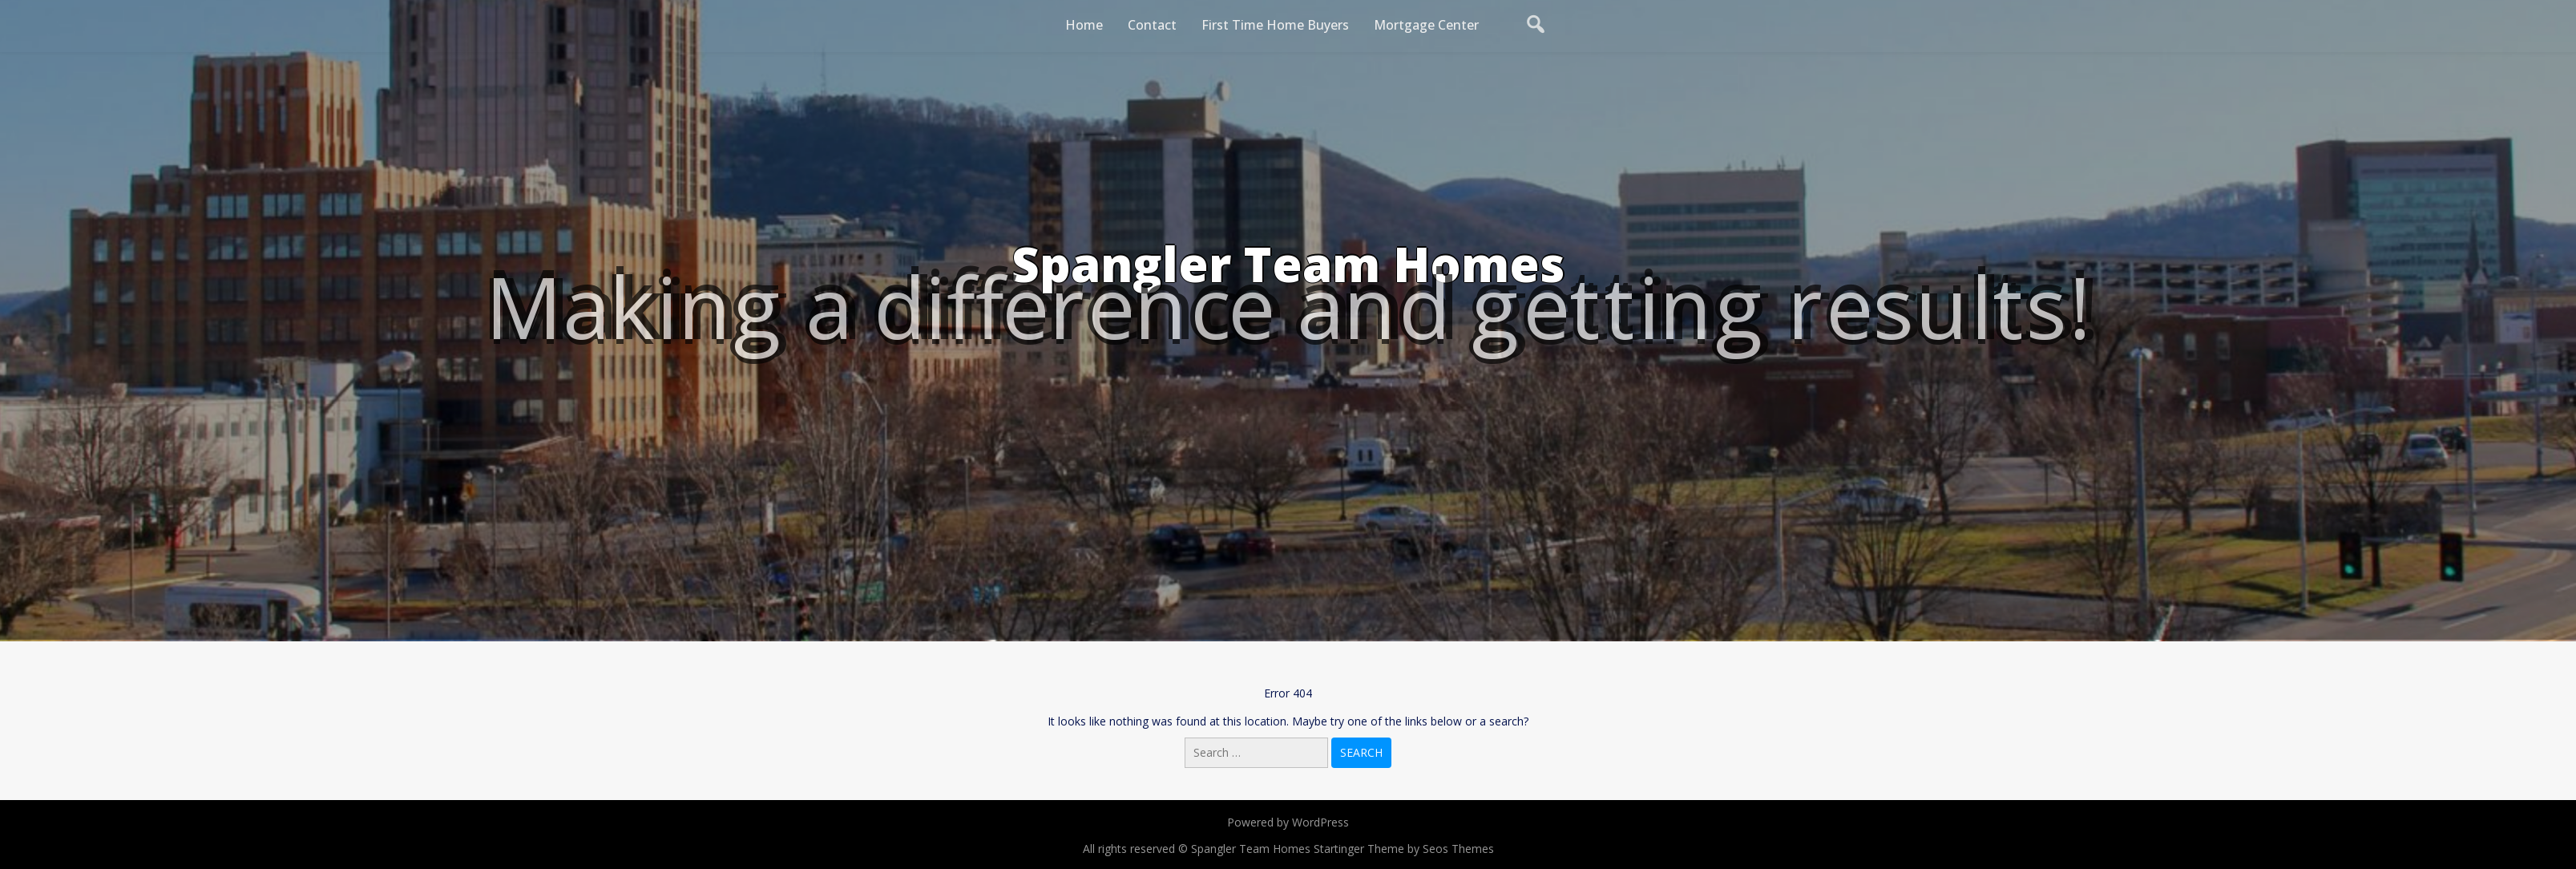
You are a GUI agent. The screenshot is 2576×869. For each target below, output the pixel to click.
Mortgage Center (1426, 25)
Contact (1152, 25)
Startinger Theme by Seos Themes (1404, 848)
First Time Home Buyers (1275, 25)
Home (1084, 25)
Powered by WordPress (1288, 822)
